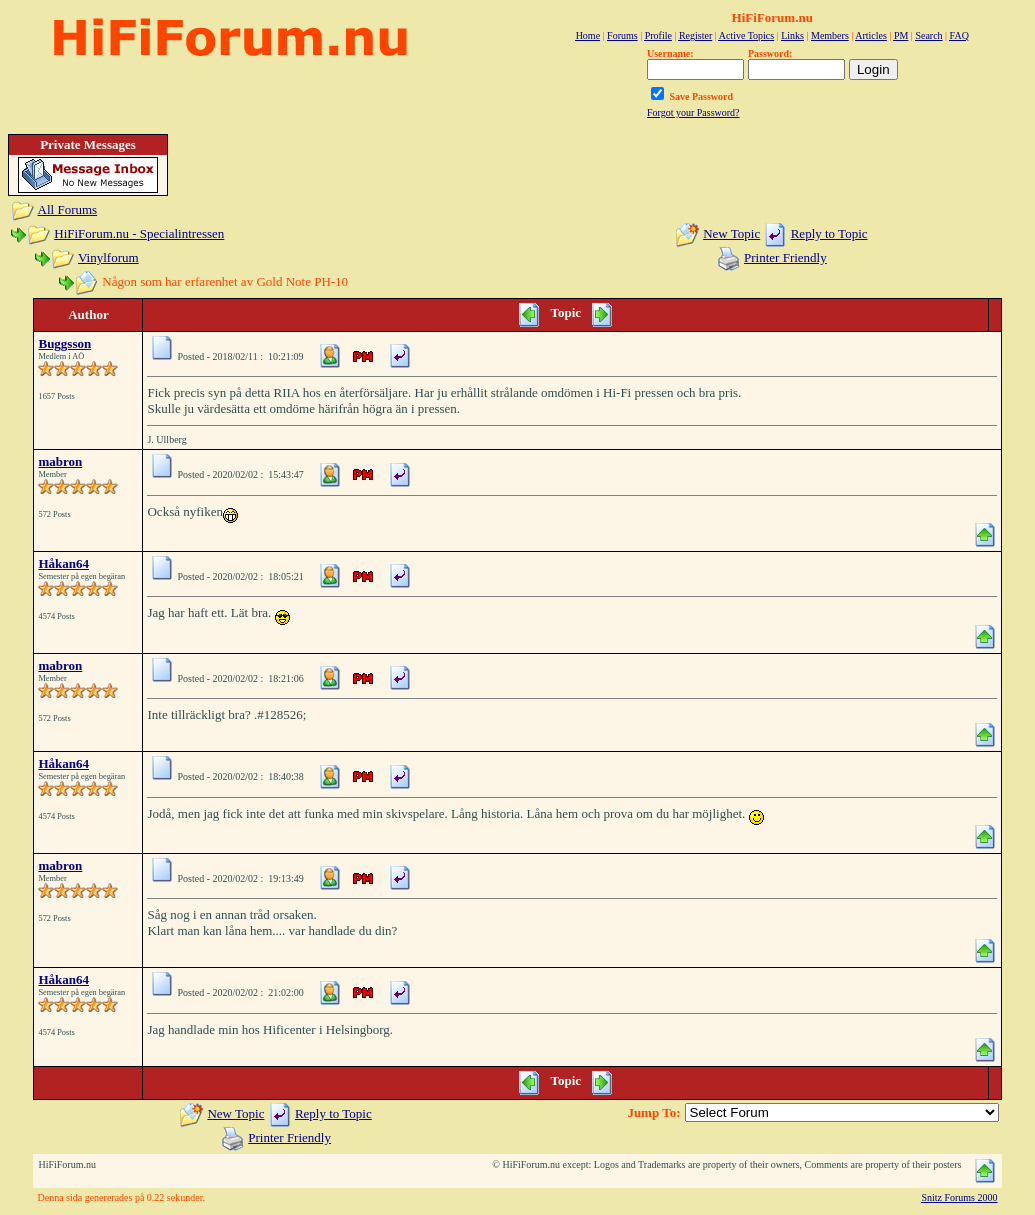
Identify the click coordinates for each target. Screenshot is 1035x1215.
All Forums (68, 209)
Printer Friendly (785, 257)
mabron (60, 461)
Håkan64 (63, 563)
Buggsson (64, 343)
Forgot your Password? (693, 112)
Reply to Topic (829, 233)
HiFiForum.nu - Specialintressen (139, 233)
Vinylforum (108, 257)
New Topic (731, 233)
